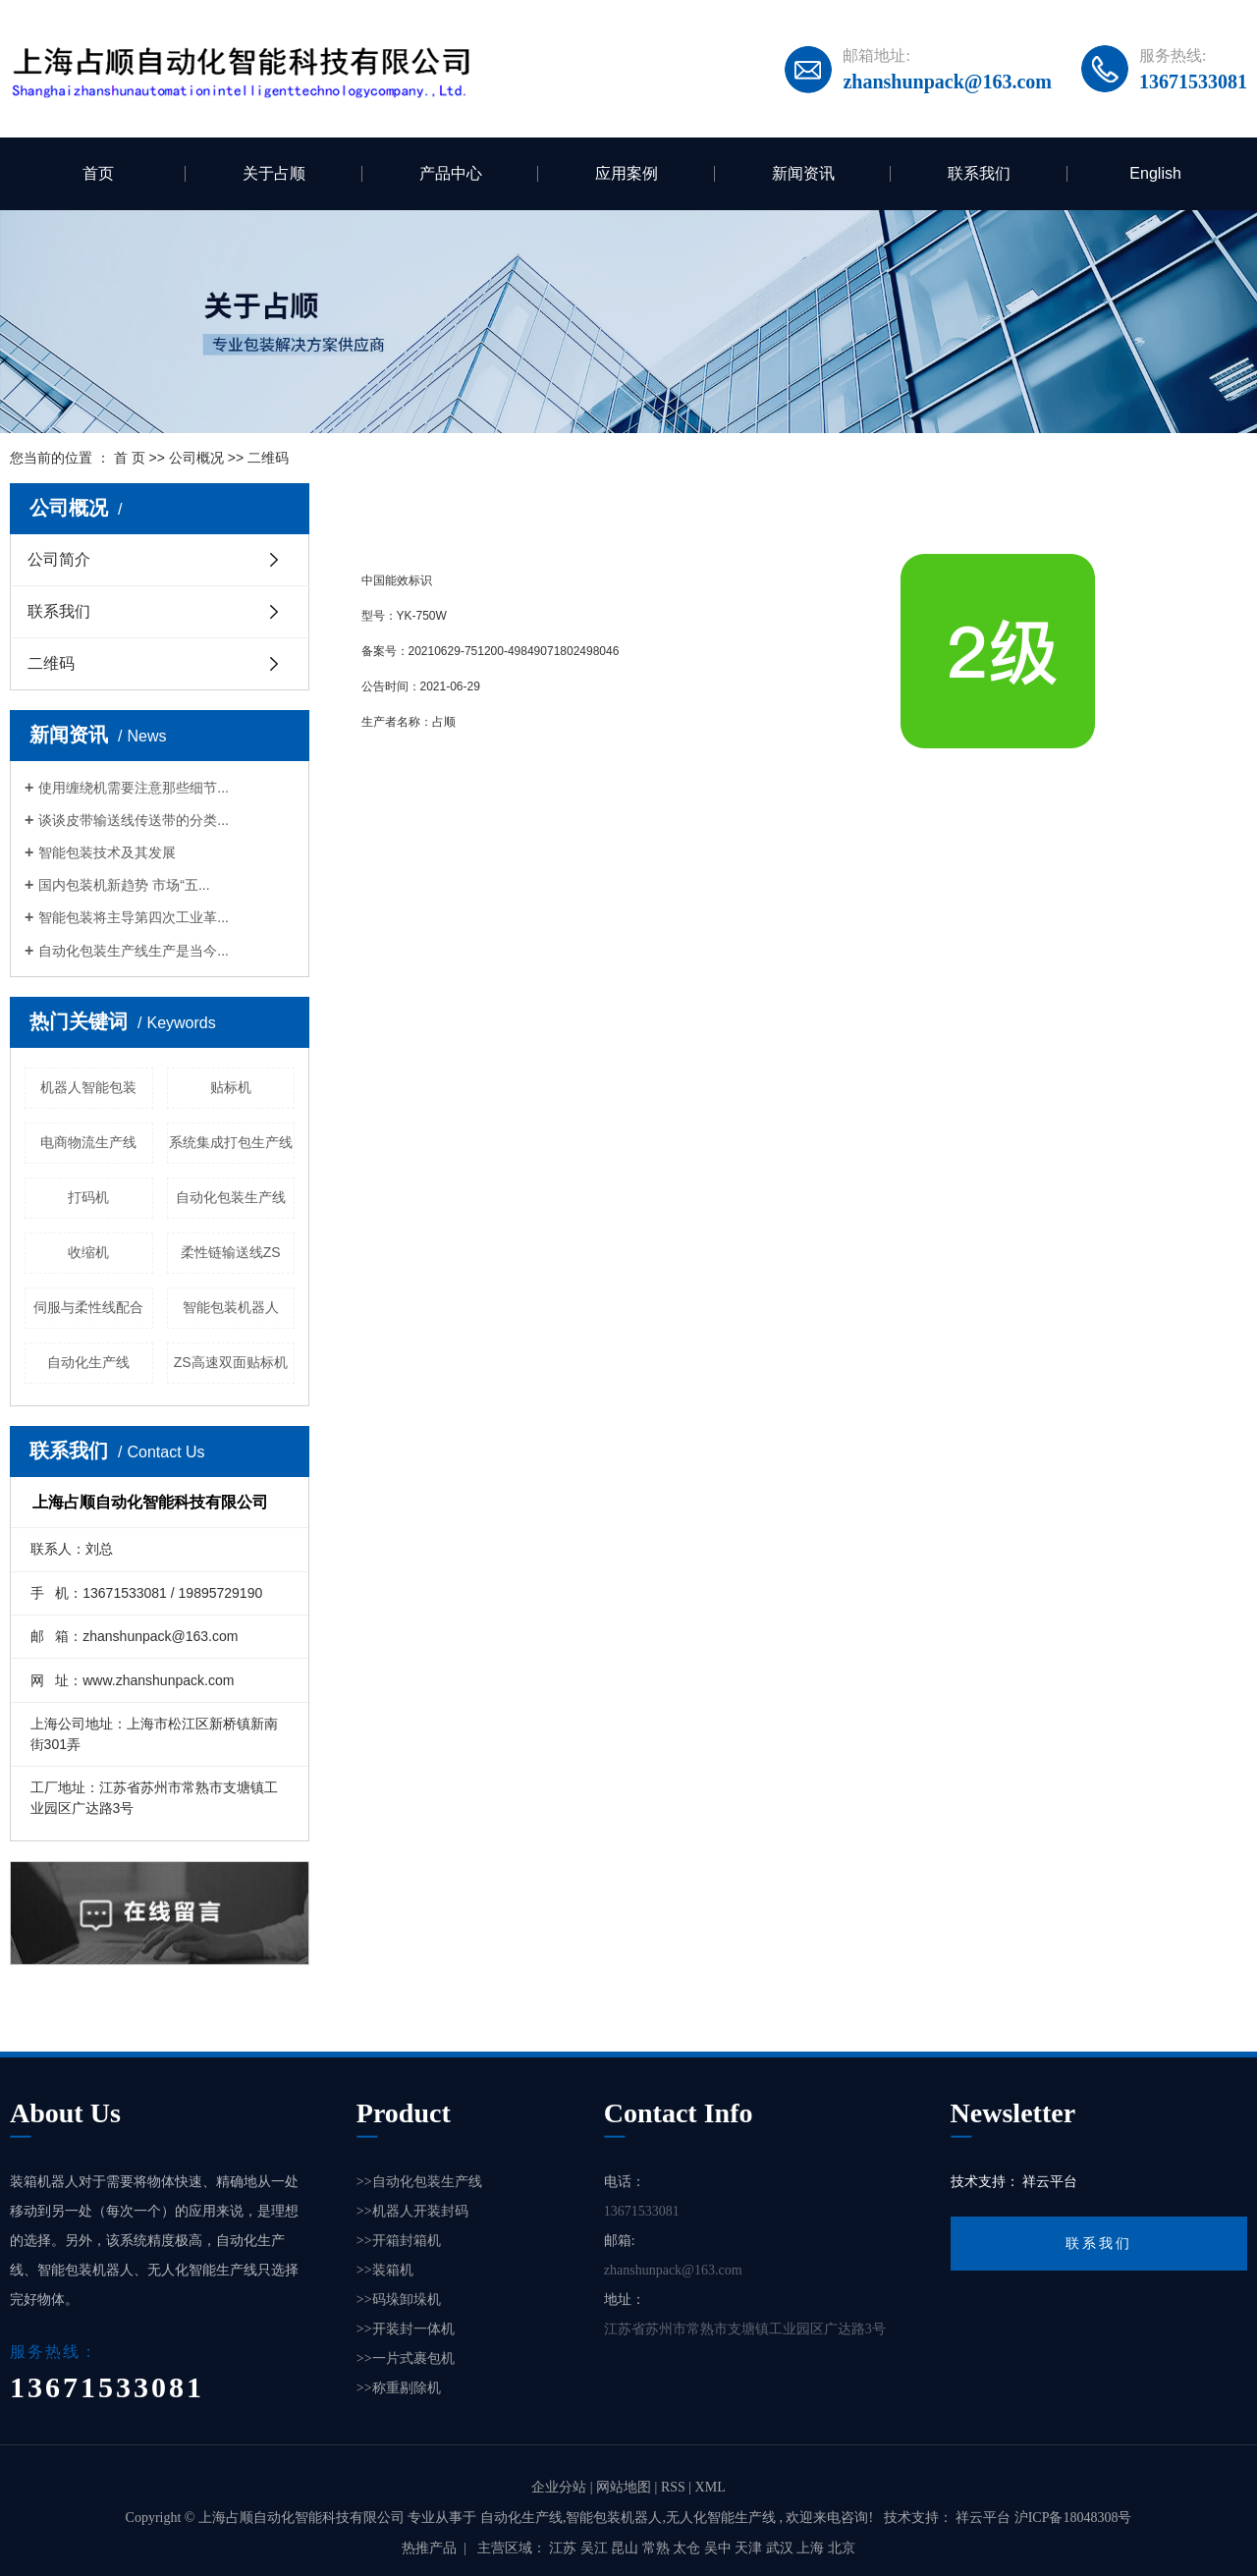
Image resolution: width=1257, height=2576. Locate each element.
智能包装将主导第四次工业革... (133, 917)
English (1154, 173)
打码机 (88, 1197)
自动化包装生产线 (231, 1197)
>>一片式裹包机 (405, 2358)
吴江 (596, 2548)
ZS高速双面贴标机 (231, 1362)
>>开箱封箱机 (398, 2240)
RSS (673, 2487)
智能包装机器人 (231, 1307)
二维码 (51, 663)
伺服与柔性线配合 (88, 1307)
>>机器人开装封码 (412, 2211)
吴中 (720, 2548)
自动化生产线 (88, 1362)
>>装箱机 (384, 2270)
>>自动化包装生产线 (419, 2181)
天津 (750, 2548)
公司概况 (196, 458)
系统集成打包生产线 (231, 1142)
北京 (841, 2548)
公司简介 (58, 559)
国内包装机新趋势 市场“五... (123, 885)
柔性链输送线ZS (231, 1252)
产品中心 (450, 173)
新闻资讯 (803, 173)
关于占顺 (274, 173)
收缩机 (88, 1252)
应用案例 (626, 173)
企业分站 (558, 2487)
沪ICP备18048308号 (1073, 2517)
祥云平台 (1049, 2181)
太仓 (688, 2548)
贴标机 (230, 1087)
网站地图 (625, 2487)
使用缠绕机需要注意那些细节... (133, 787)
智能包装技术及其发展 (107, 852)
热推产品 (429, 2548)
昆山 (626, 2548)
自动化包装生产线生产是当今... (133, 951)
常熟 (658, 2548)
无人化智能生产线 (721, 2517)
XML (710, 2487)
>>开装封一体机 (405, 2329)
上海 (812, 2548)
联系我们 (979, 173)
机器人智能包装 (88, 1087)
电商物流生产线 (88, 1142)
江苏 (564, 2548)
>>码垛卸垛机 (398, 2299)
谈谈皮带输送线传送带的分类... (133, 820)
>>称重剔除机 (398, 2388)
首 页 (129, 458)
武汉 (781, 2548)
